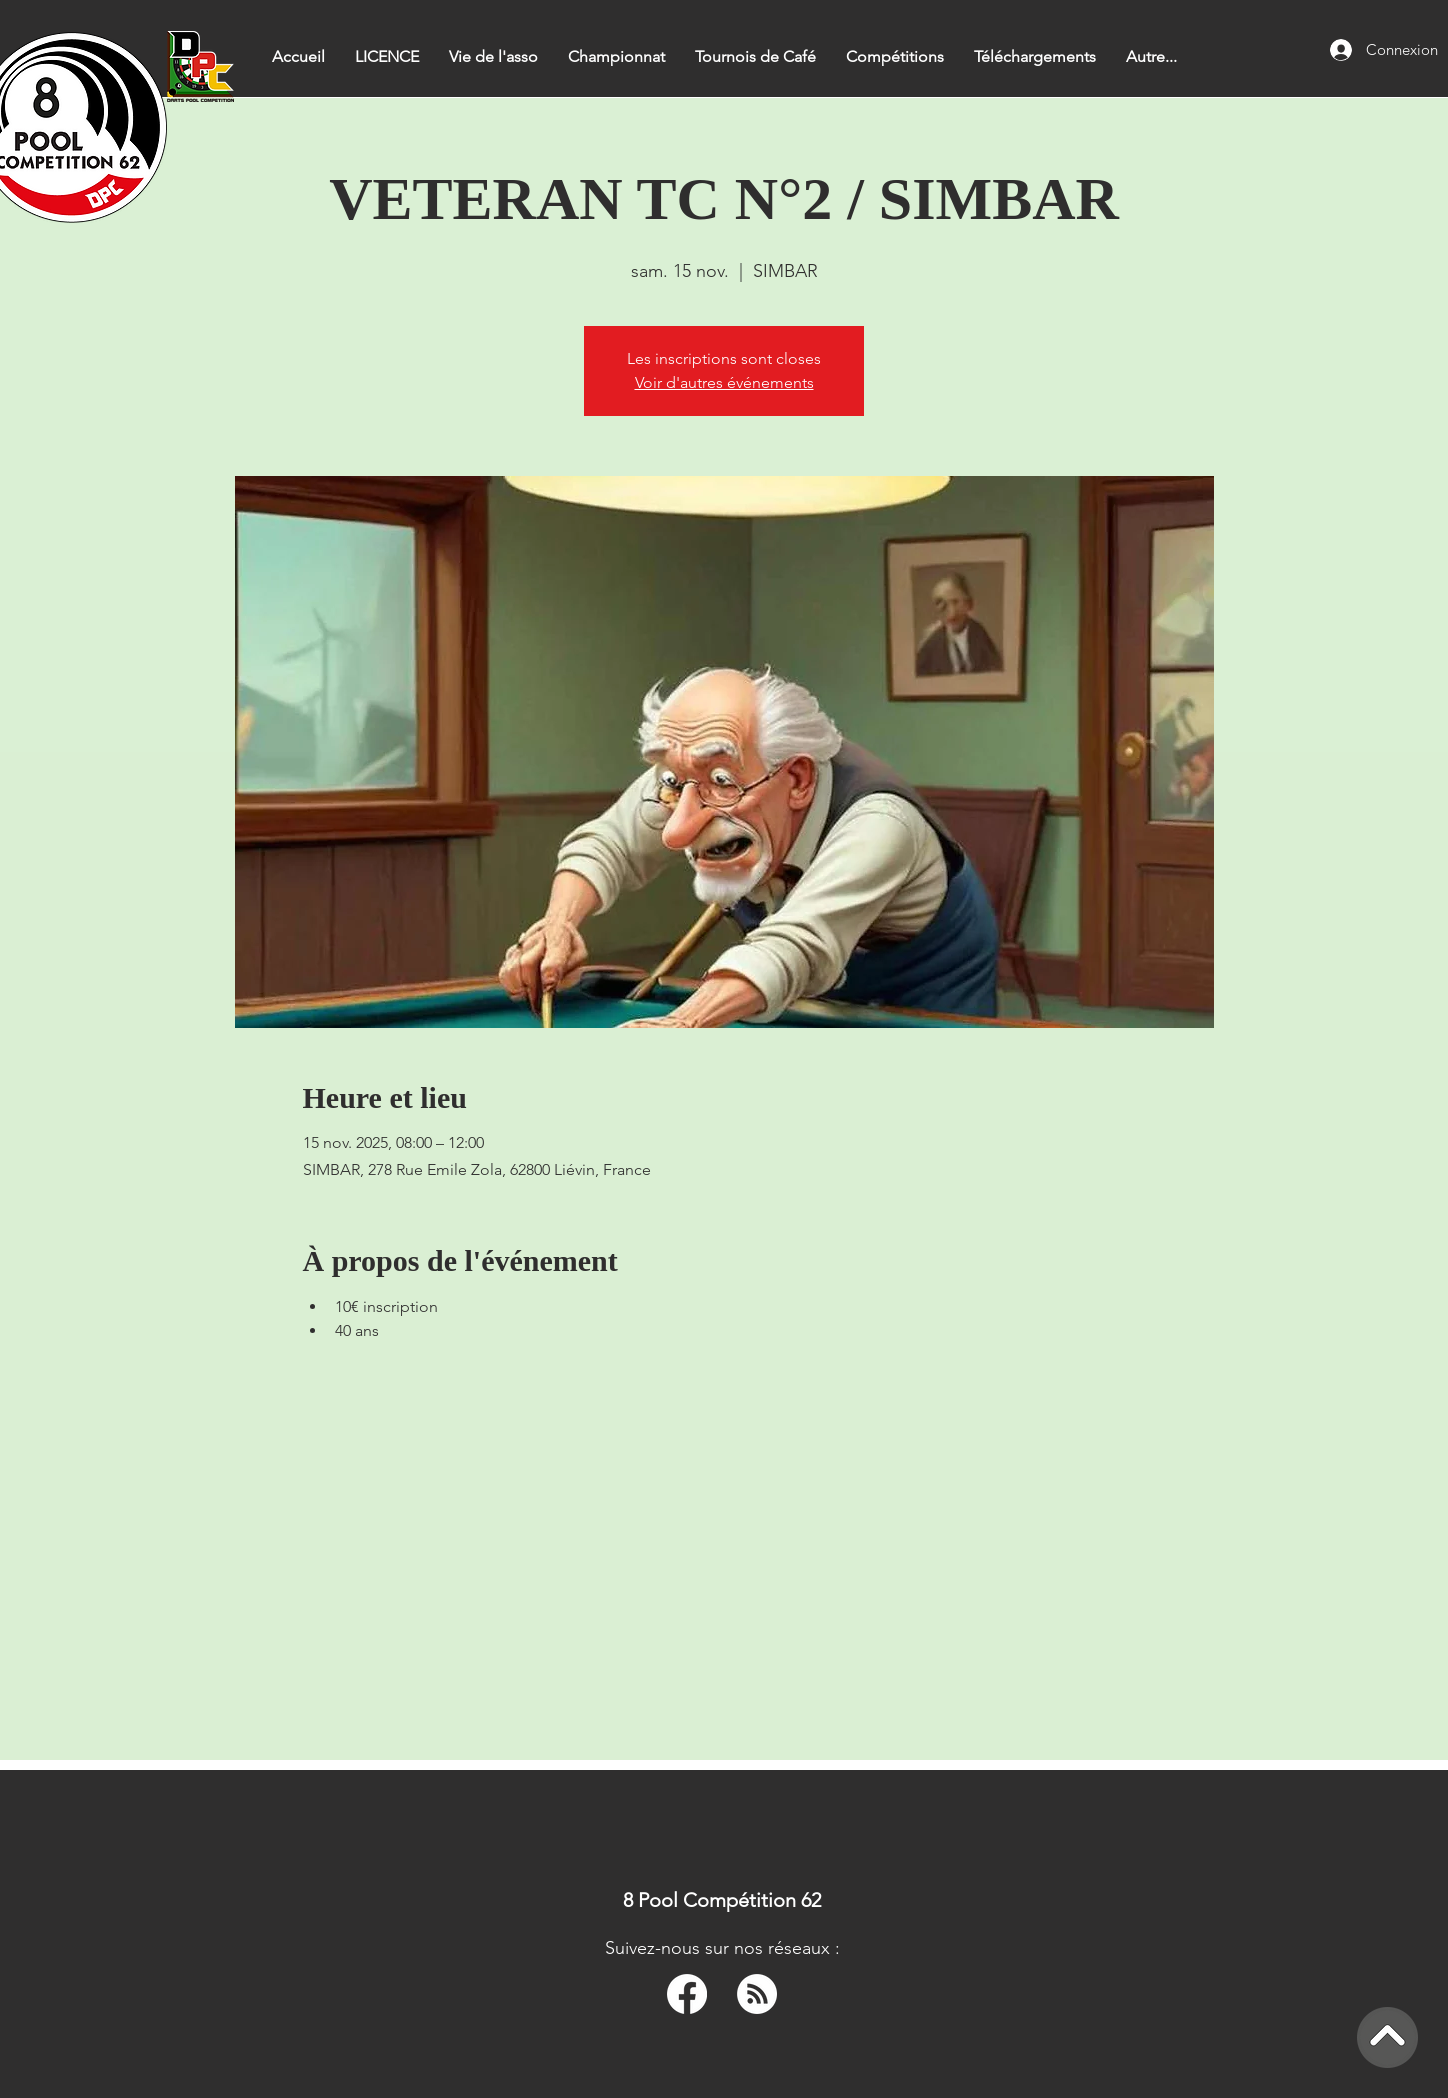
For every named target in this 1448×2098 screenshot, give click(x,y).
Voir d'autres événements (724, 382)
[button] (616, 56)
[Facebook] (687, 1994)
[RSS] (757, 1994)
